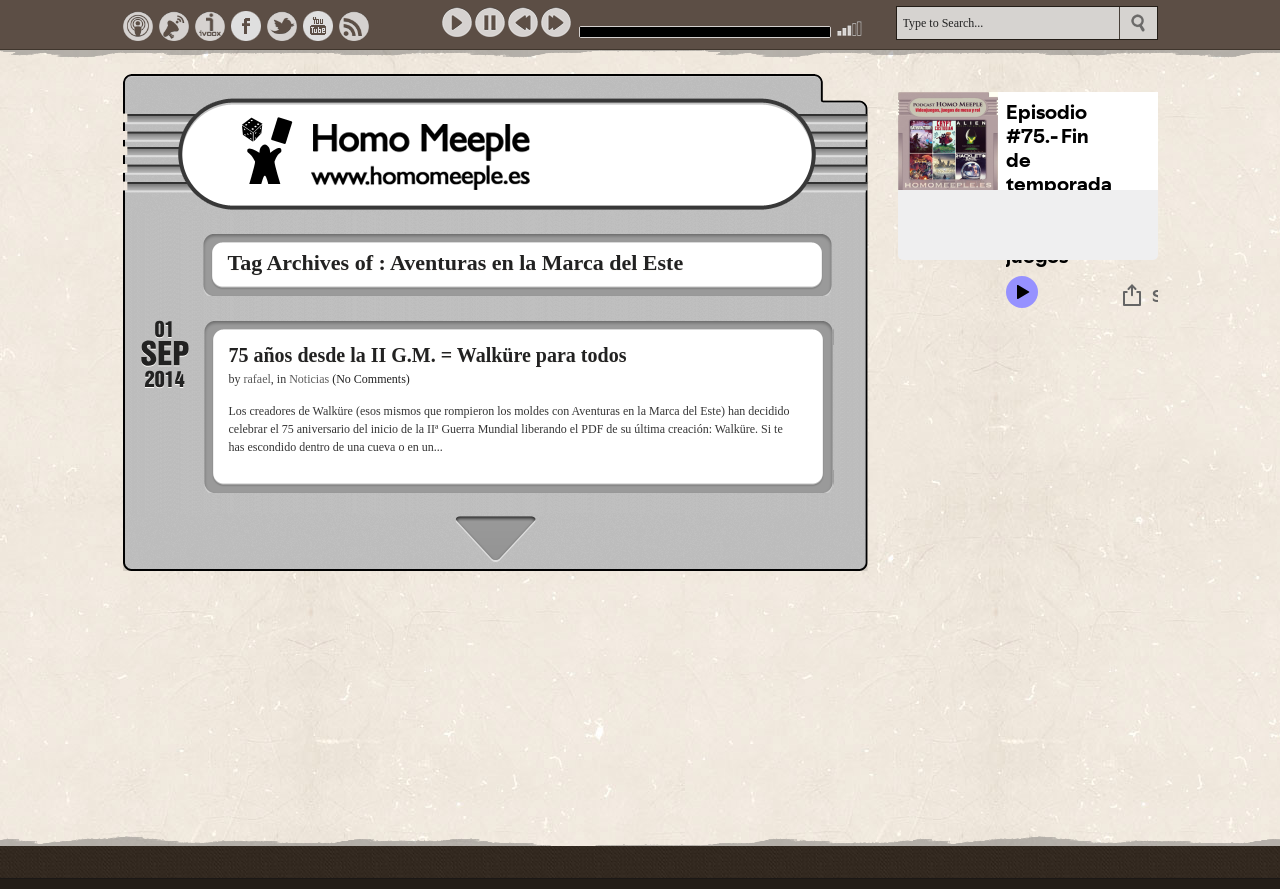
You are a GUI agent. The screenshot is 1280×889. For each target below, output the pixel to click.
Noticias (309, 379)
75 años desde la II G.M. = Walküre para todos (428, 355)
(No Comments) (371, 379)
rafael (257, 379)
